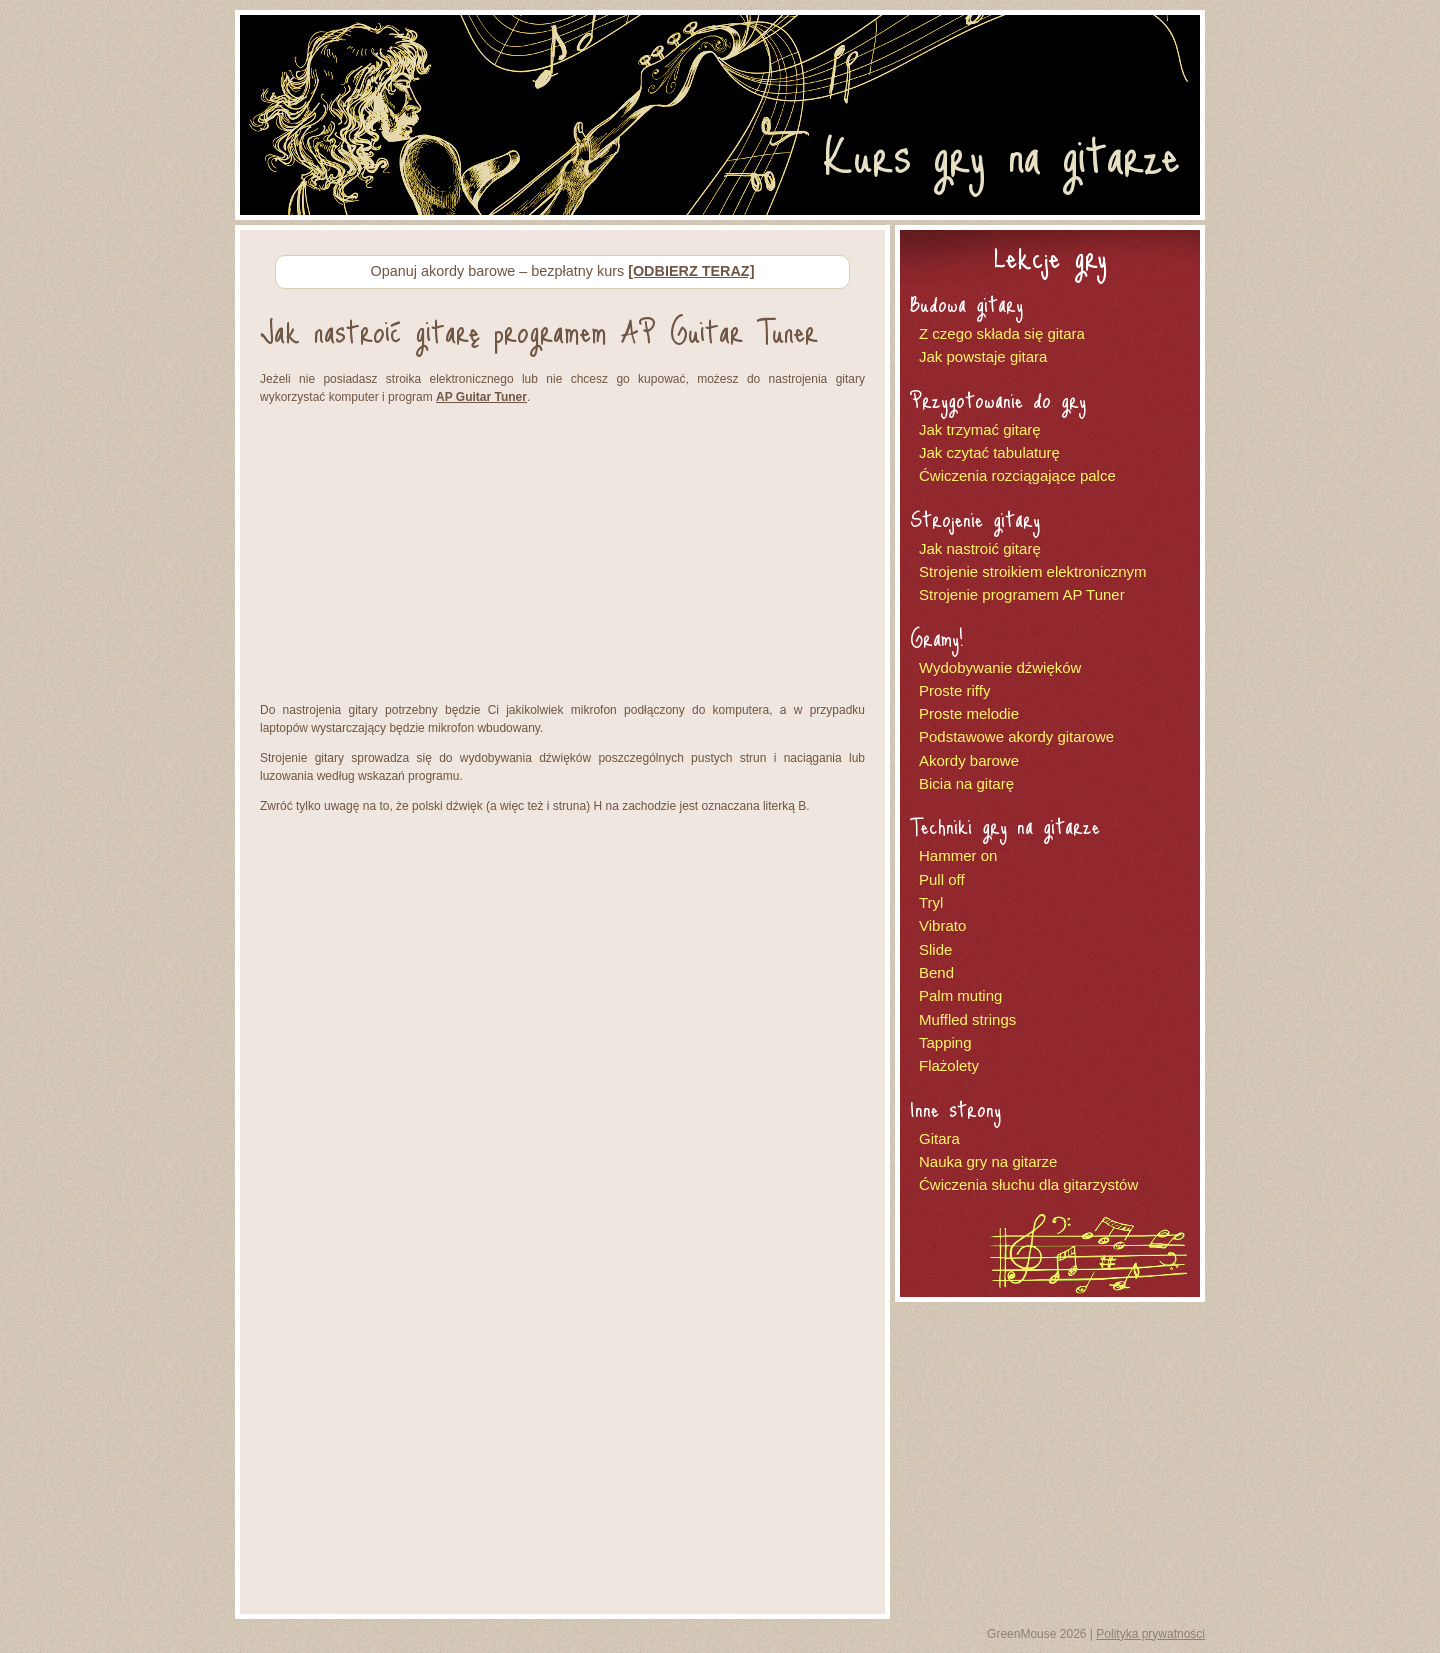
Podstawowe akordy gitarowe (1016, 736)
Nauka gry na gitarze (988, 1161)
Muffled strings (967, 1019)
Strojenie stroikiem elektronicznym (1033, 571)
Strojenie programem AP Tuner (1022, 594)
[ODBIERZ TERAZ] (691, 271)
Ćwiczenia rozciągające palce (1017, 475)
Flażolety (949, 1065)
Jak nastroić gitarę (980, 548)
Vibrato (942, 925)
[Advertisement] (562, 556)
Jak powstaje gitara (983, 356)
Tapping (945, 1042)
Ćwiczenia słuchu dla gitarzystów (1028, 1184)
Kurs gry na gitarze (1001, 153)
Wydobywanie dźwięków (1000, 667)
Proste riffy (954, 690)
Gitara (939, 1138)
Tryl (931, 902)
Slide (935, 949)
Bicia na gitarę (966, 783)
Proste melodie (969, 713)
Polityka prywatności (1150, 1634)
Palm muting (960, 995)
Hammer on (958, 855)
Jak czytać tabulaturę (989, 452)
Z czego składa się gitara (1002, 333)
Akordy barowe (969, 760)
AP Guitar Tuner (481, 397)
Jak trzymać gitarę (980, 429)
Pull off (942, 879)
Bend (936, 972)
